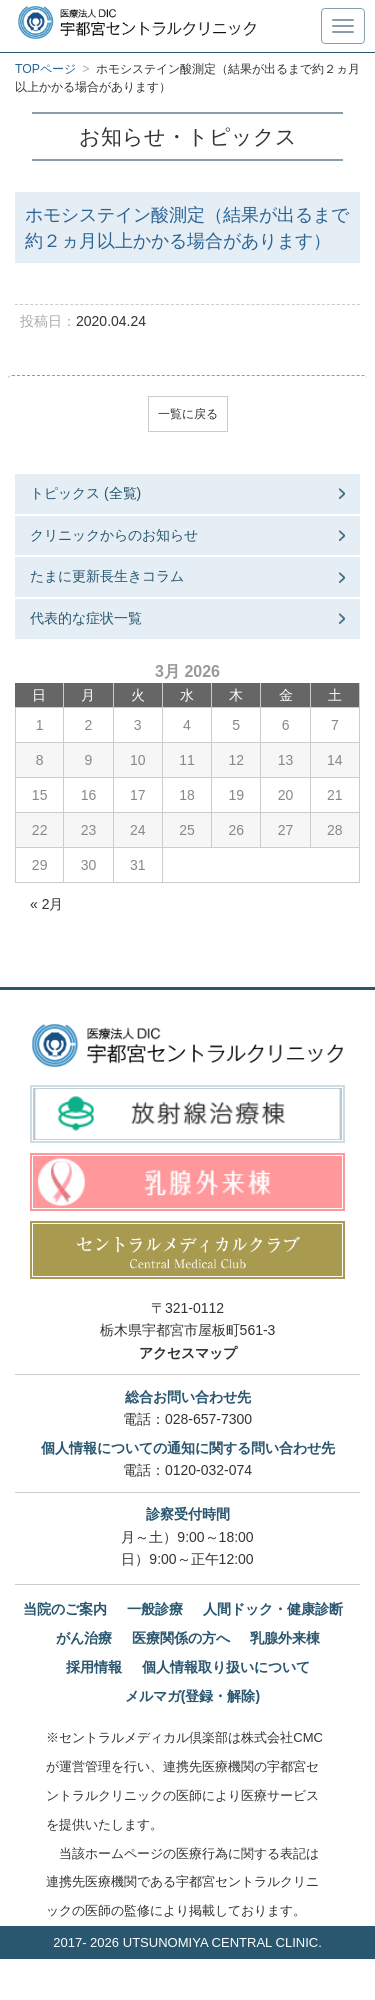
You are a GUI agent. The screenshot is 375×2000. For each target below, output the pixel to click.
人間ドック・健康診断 (273, 1609)
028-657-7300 (208, 1419)
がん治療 (84, 1638)
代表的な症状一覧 (86, 618)
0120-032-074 (208, 1470)
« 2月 (46, 904)
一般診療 (155, 1609)
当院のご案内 (65, 1609)
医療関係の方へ (181, 1638)
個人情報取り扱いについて (226, 1667)
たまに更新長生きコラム (107, 576)
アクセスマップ (188, 1353)
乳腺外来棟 (285, 1638)
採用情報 (94, 1667)
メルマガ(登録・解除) (192, 1696)
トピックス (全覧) (85, 493)
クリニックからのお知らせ (114, 535)
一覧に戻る (188, 414)
